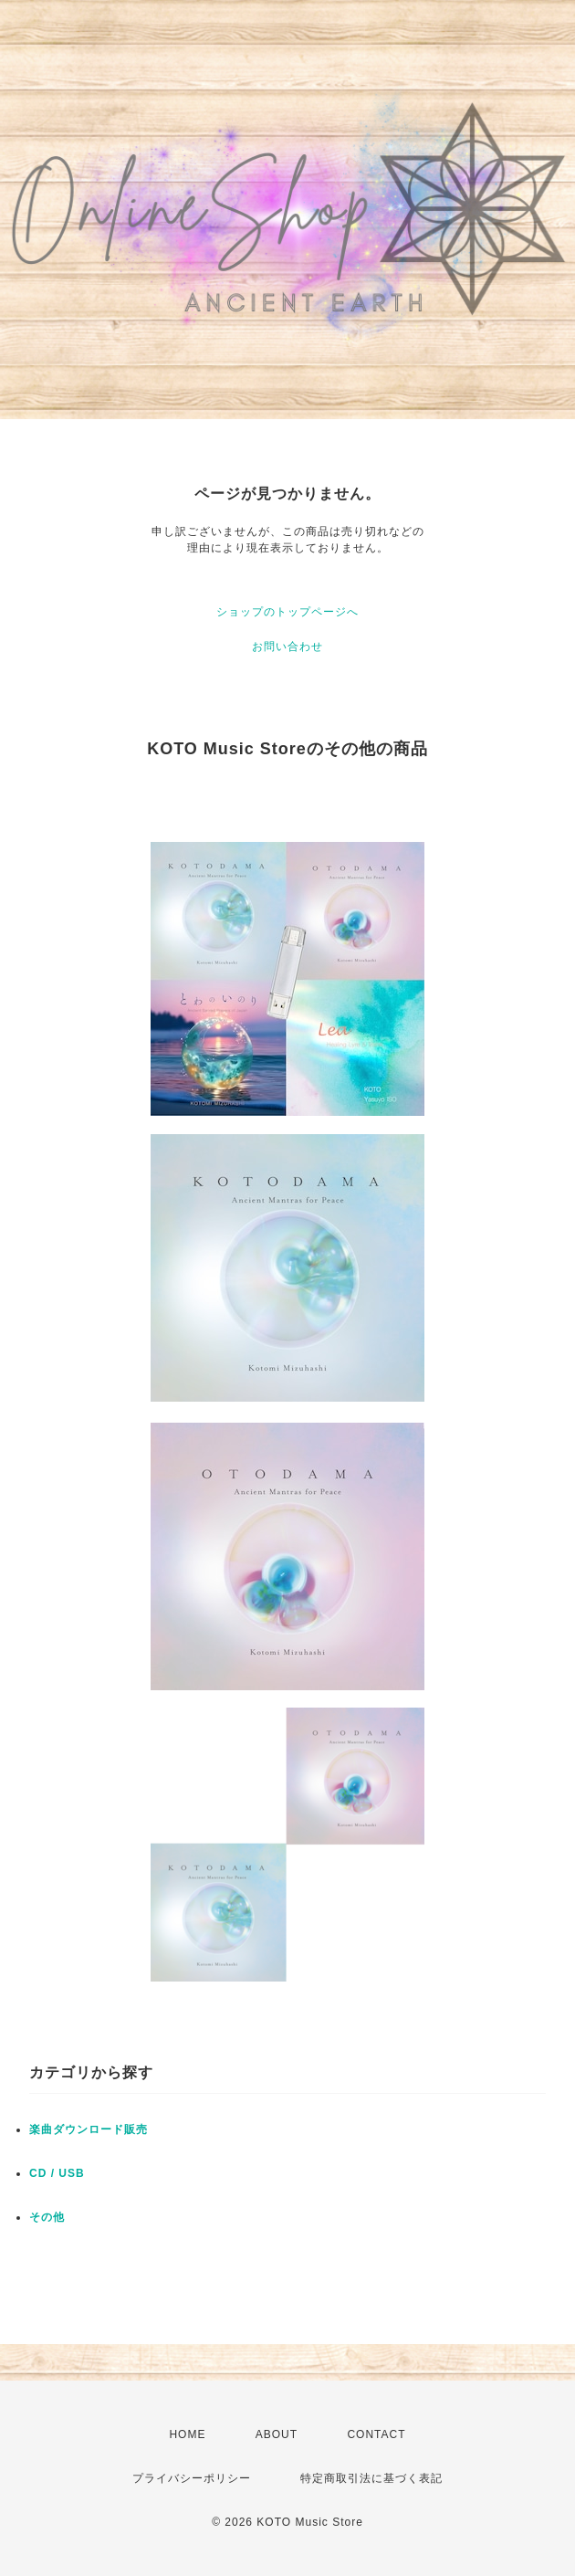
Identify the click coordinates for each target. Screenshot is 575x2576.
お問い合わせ (287, 646)
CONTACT (376, 2434)
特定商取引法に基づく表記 (371, 2478)
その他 (47, 2217)
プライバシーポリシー (191, 2478)
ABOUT (277, 2434)
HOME (187, 2434)
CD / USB (57, 2173)
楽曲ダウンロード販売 (88, 2129)
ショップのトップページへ (287, 611)
